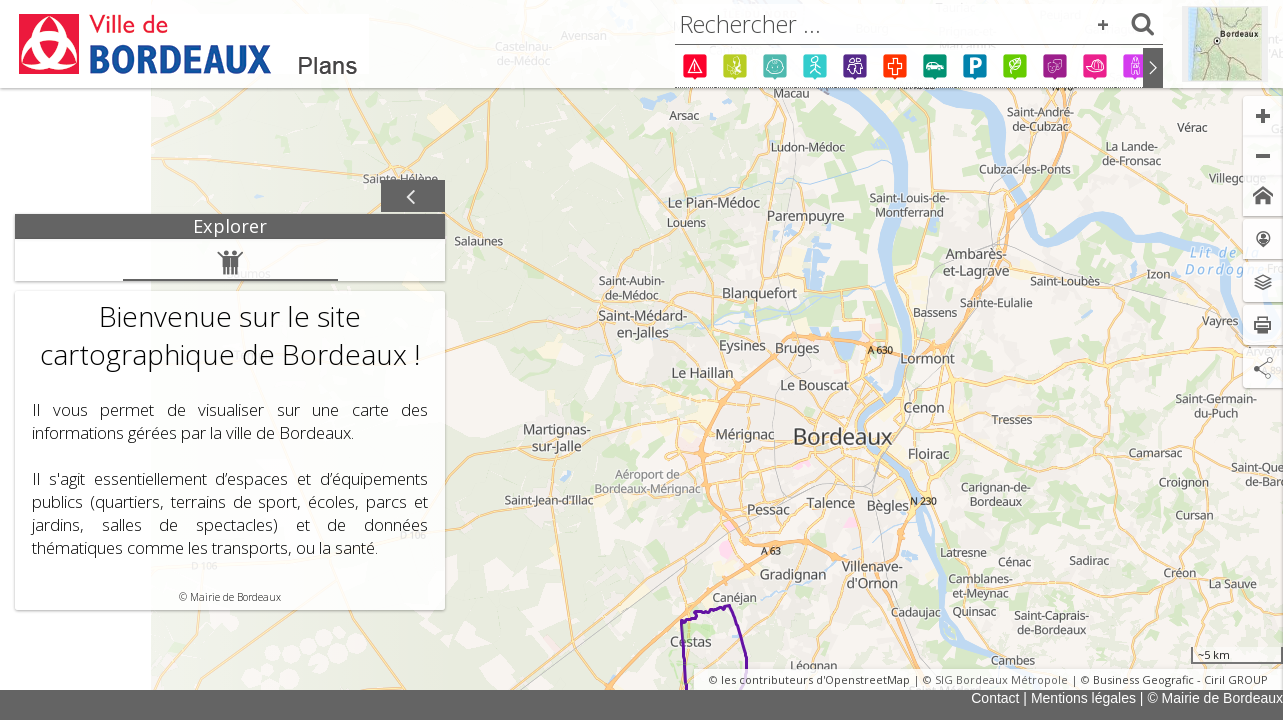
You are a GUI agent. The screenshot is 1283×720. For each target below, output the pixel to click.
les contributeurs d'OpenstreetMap (815, 679)
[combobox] (919, 24)
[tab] (230, 226)
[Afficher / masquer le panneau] (413, 197)
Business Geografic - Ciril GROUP (1180, 679)
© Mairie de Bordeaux (1215, 698)
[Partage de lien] (1263, 368)
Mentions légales (1083, 698)
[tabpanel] (230, 424)
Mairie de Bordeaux (235, 597)
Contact (995, 698)
